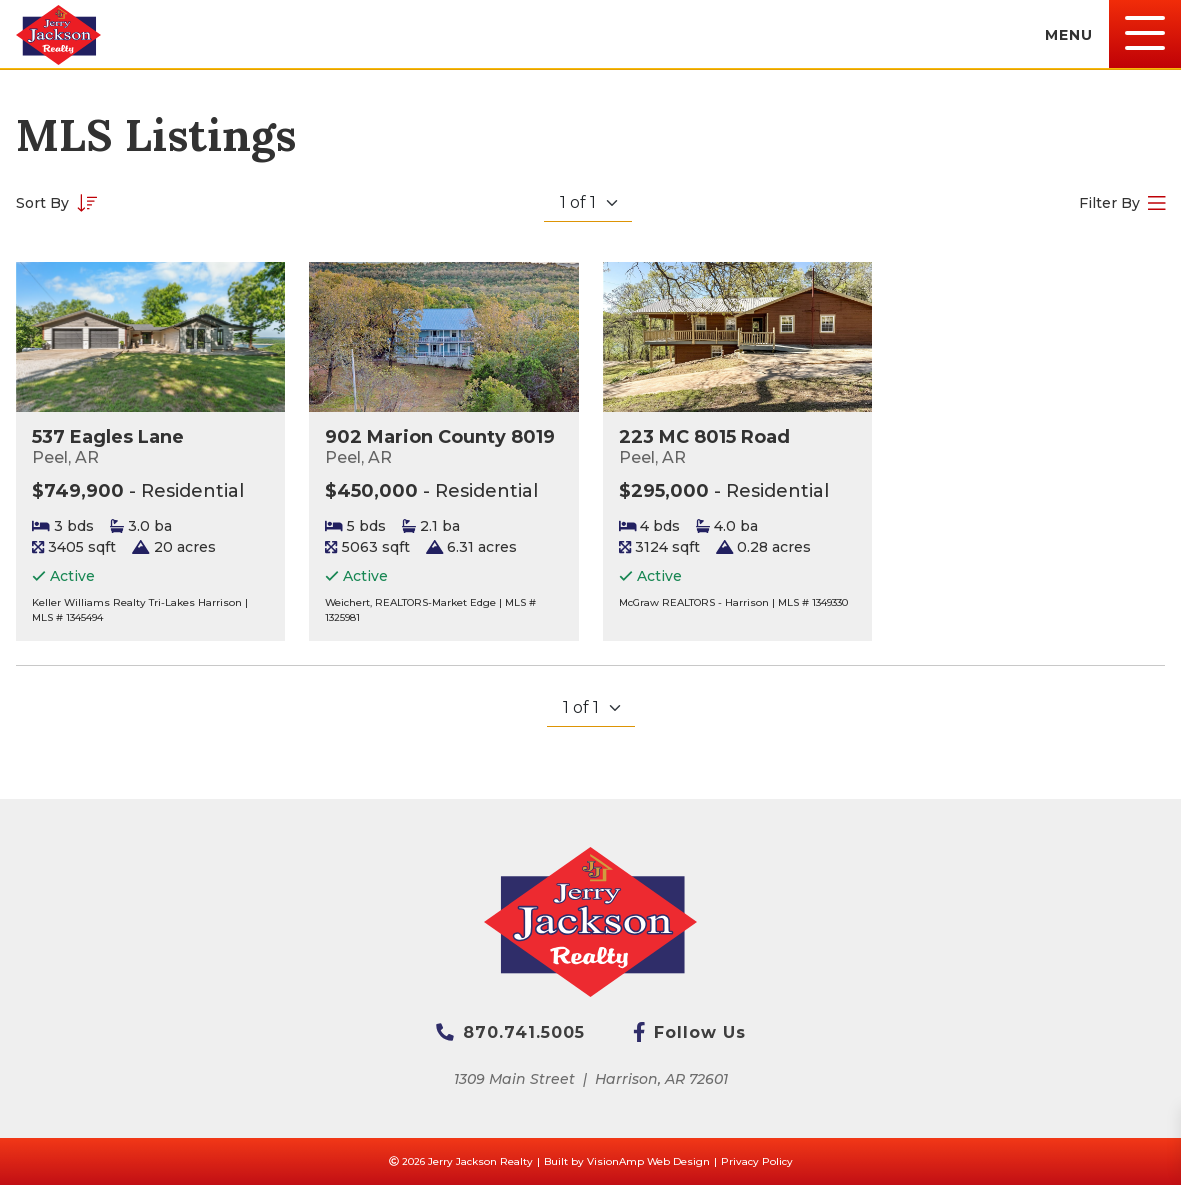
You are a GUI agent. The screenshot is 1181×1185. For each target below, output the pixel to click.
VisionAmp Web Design (648, 1161)
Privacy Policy (757, 1161)
